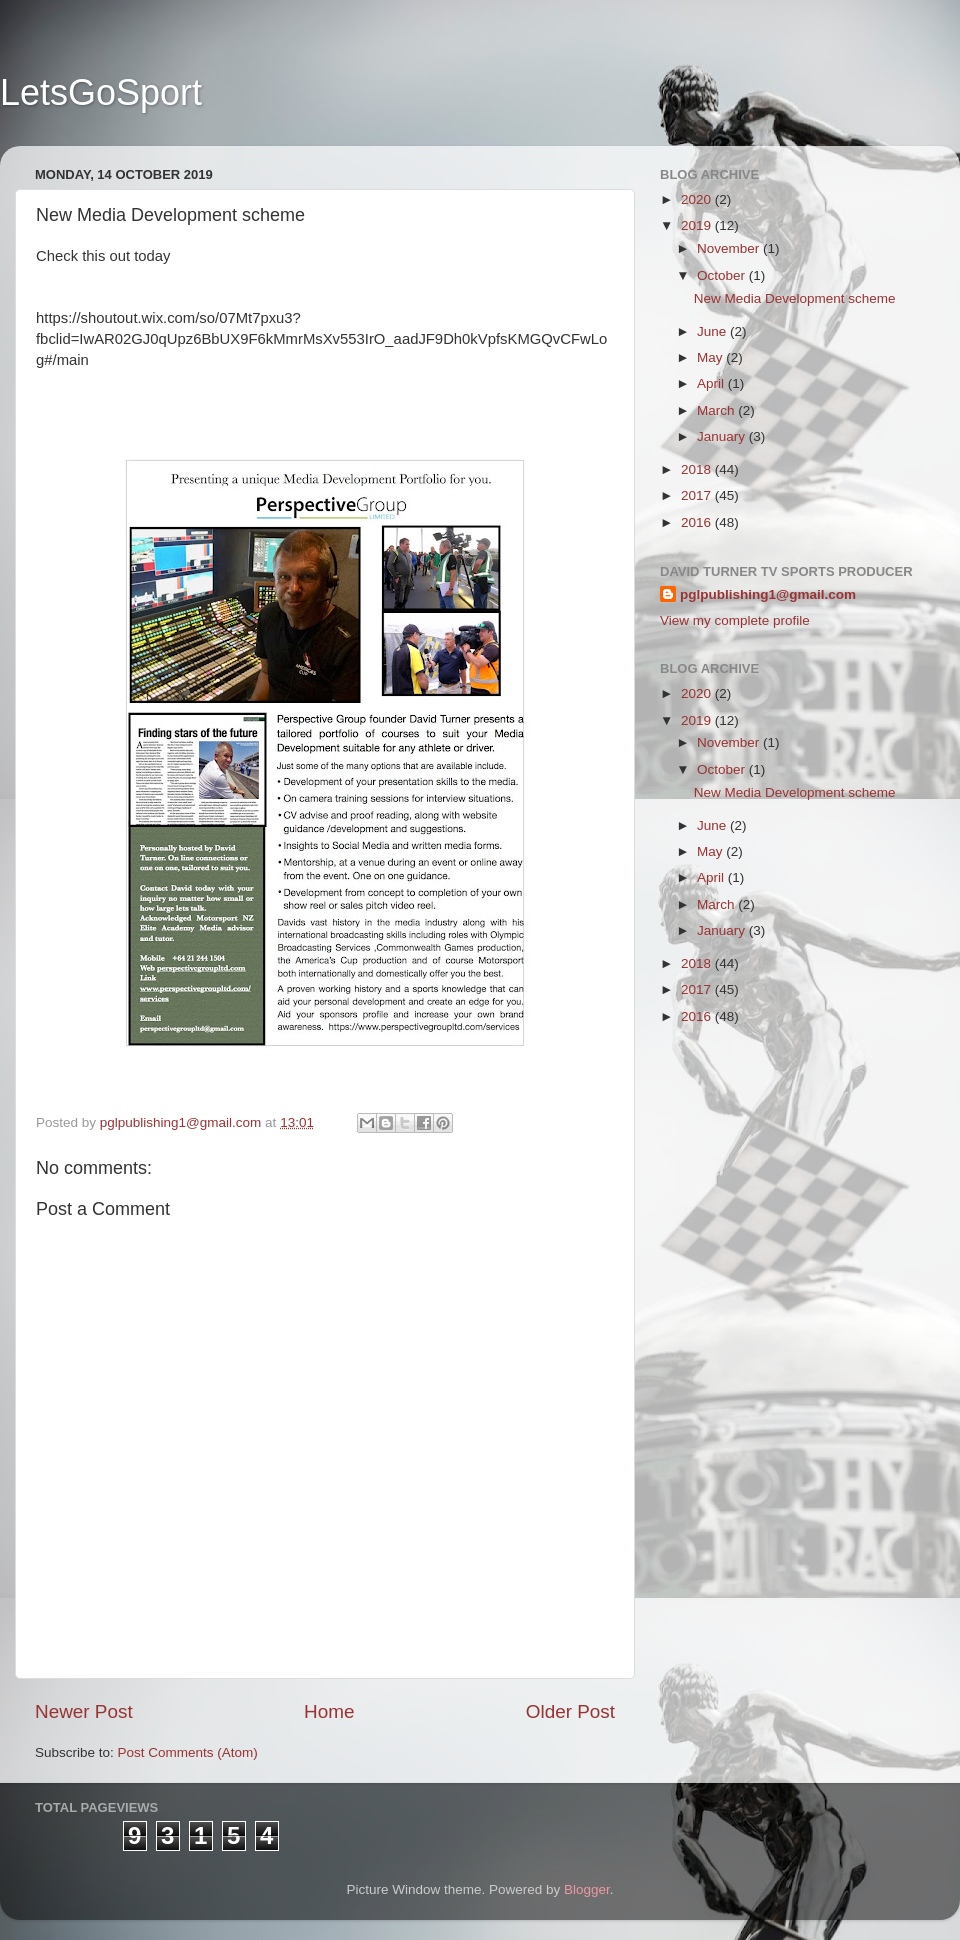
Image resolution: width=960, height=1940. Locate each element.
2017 (698, 495)
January (723, 436)
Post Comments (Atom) (188, 1752)
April (712, 383)
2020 (698, 199)
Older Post (570, 1711)
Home (329, 1711)
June (713, 331)
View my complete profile (735, 620)
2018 (698, 469)
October (723, 275)
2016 (698, 522)
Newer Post (84, 1711)
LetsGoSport (101, 92)
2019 (698, 225)
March (717, 410)
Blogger (587, 1889)
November (730, 248)
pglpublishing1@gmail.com (768, 594)
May (711, 357)
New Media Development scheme (795, 298)
